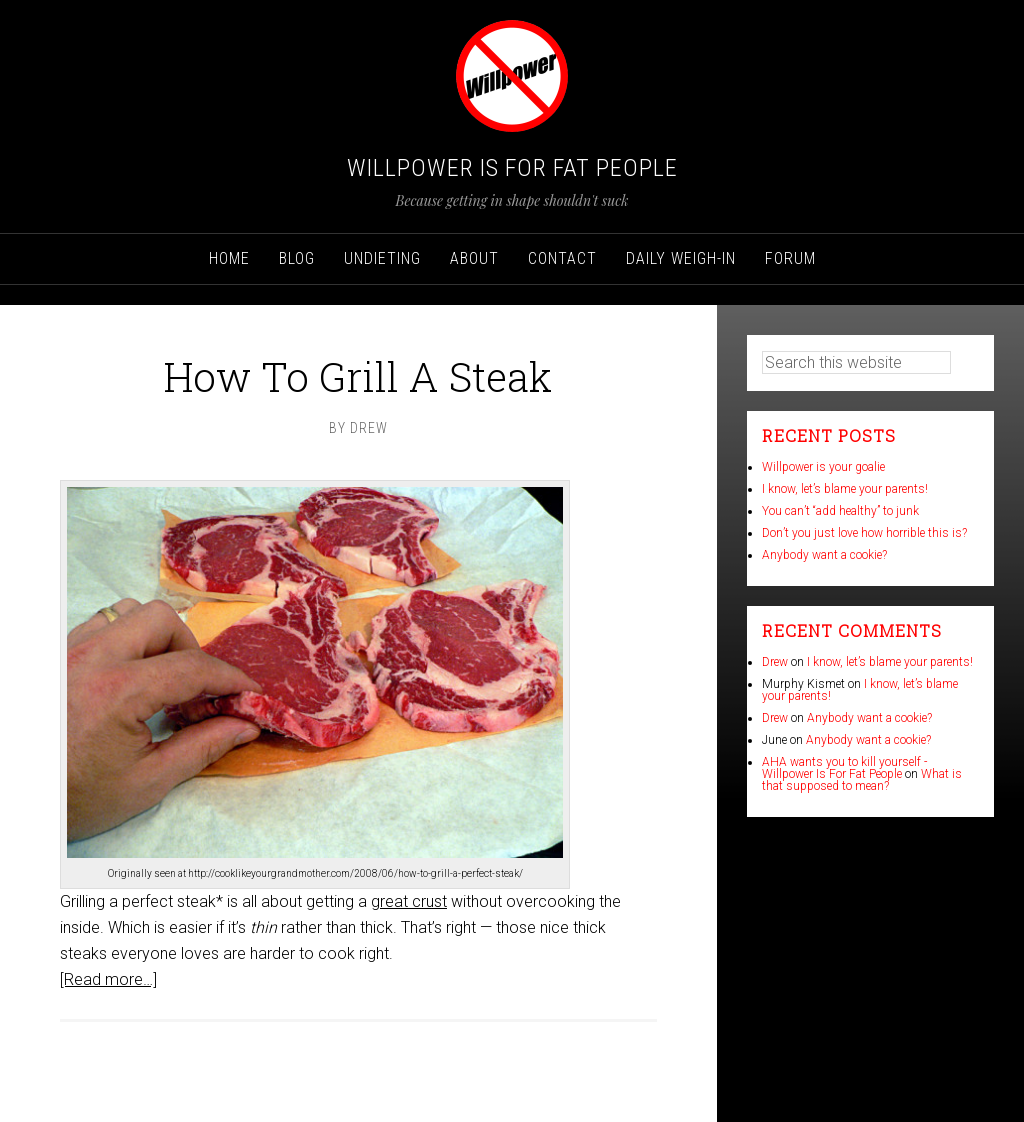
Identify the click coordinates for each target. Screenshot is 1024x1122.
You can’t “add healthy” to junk (840, 511)
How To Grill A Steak (358, 376)
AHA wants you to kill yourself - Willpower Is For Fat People (844, 768)
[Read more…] (108, 979)
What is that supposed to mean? (862, 780)
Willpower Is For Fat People (512, 168)
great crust (409, 901)
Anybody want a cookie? (824, 555)
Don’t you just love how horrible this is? (864, 533)
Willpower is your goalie (823, 467)
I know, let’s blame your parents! (845, 489)
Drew (775, 662)
